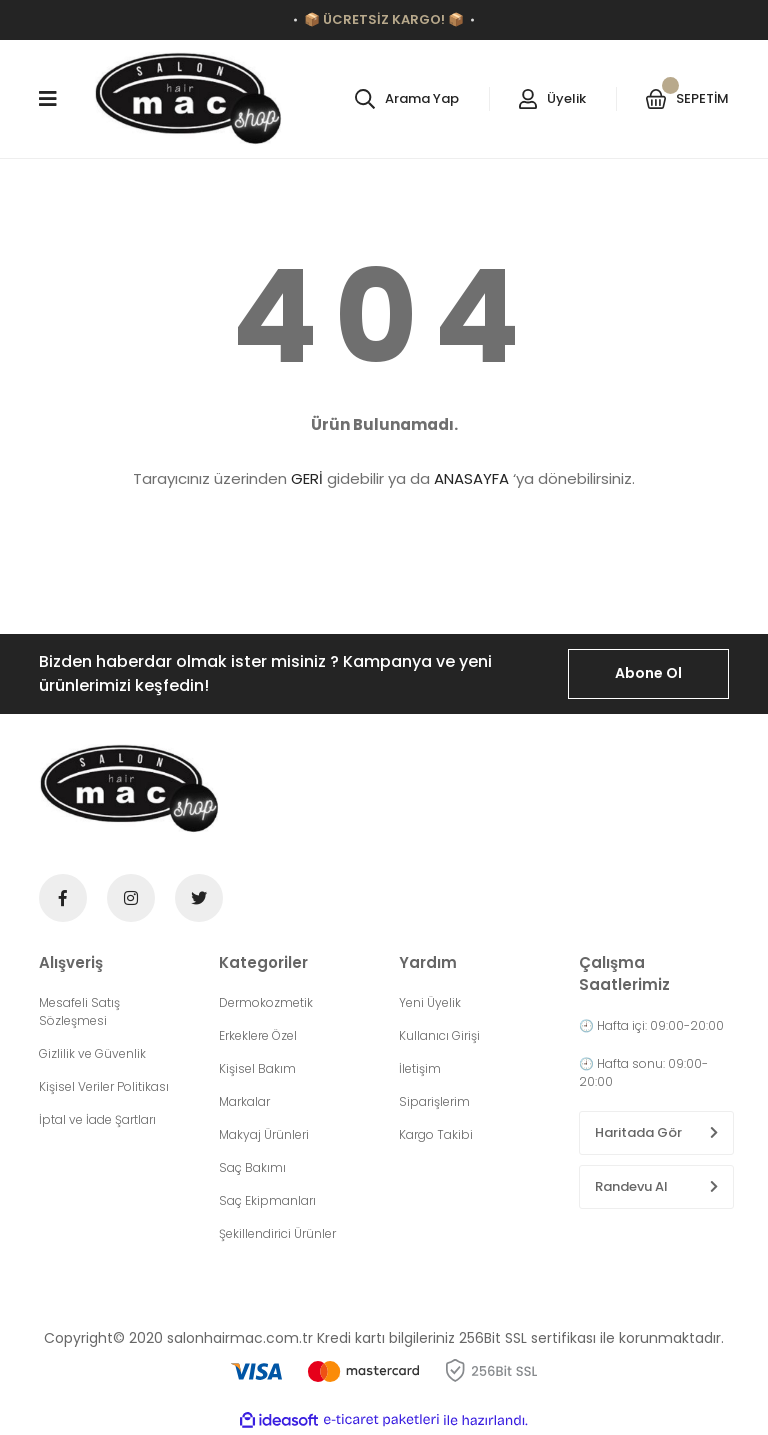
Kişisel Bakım (257, 1068)
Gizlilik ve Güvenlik (92, 1053)
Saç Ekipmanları (267, 1200)
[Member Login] (552, 99)
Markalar (244, 1101)
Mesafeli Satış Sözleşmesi (79, 1011)
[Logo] (188, 99)
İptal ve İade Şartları (97, 1119)
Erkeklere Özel (258, 1035)
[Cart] (687, 99)
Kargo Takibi (436, 1134)
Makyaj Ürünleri (264, 1134)
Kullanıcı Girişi (439, 1035)
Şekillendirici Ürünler (277, 1233)
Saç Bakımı (252, 1167)
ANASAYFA (471, 478)
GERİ (307, 478)
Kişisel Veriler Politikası (104, 1086)
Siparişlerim (434, 1101)
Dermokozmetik (266, 1002)
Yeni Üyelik (430, 1002)
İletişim (420, 1068)
